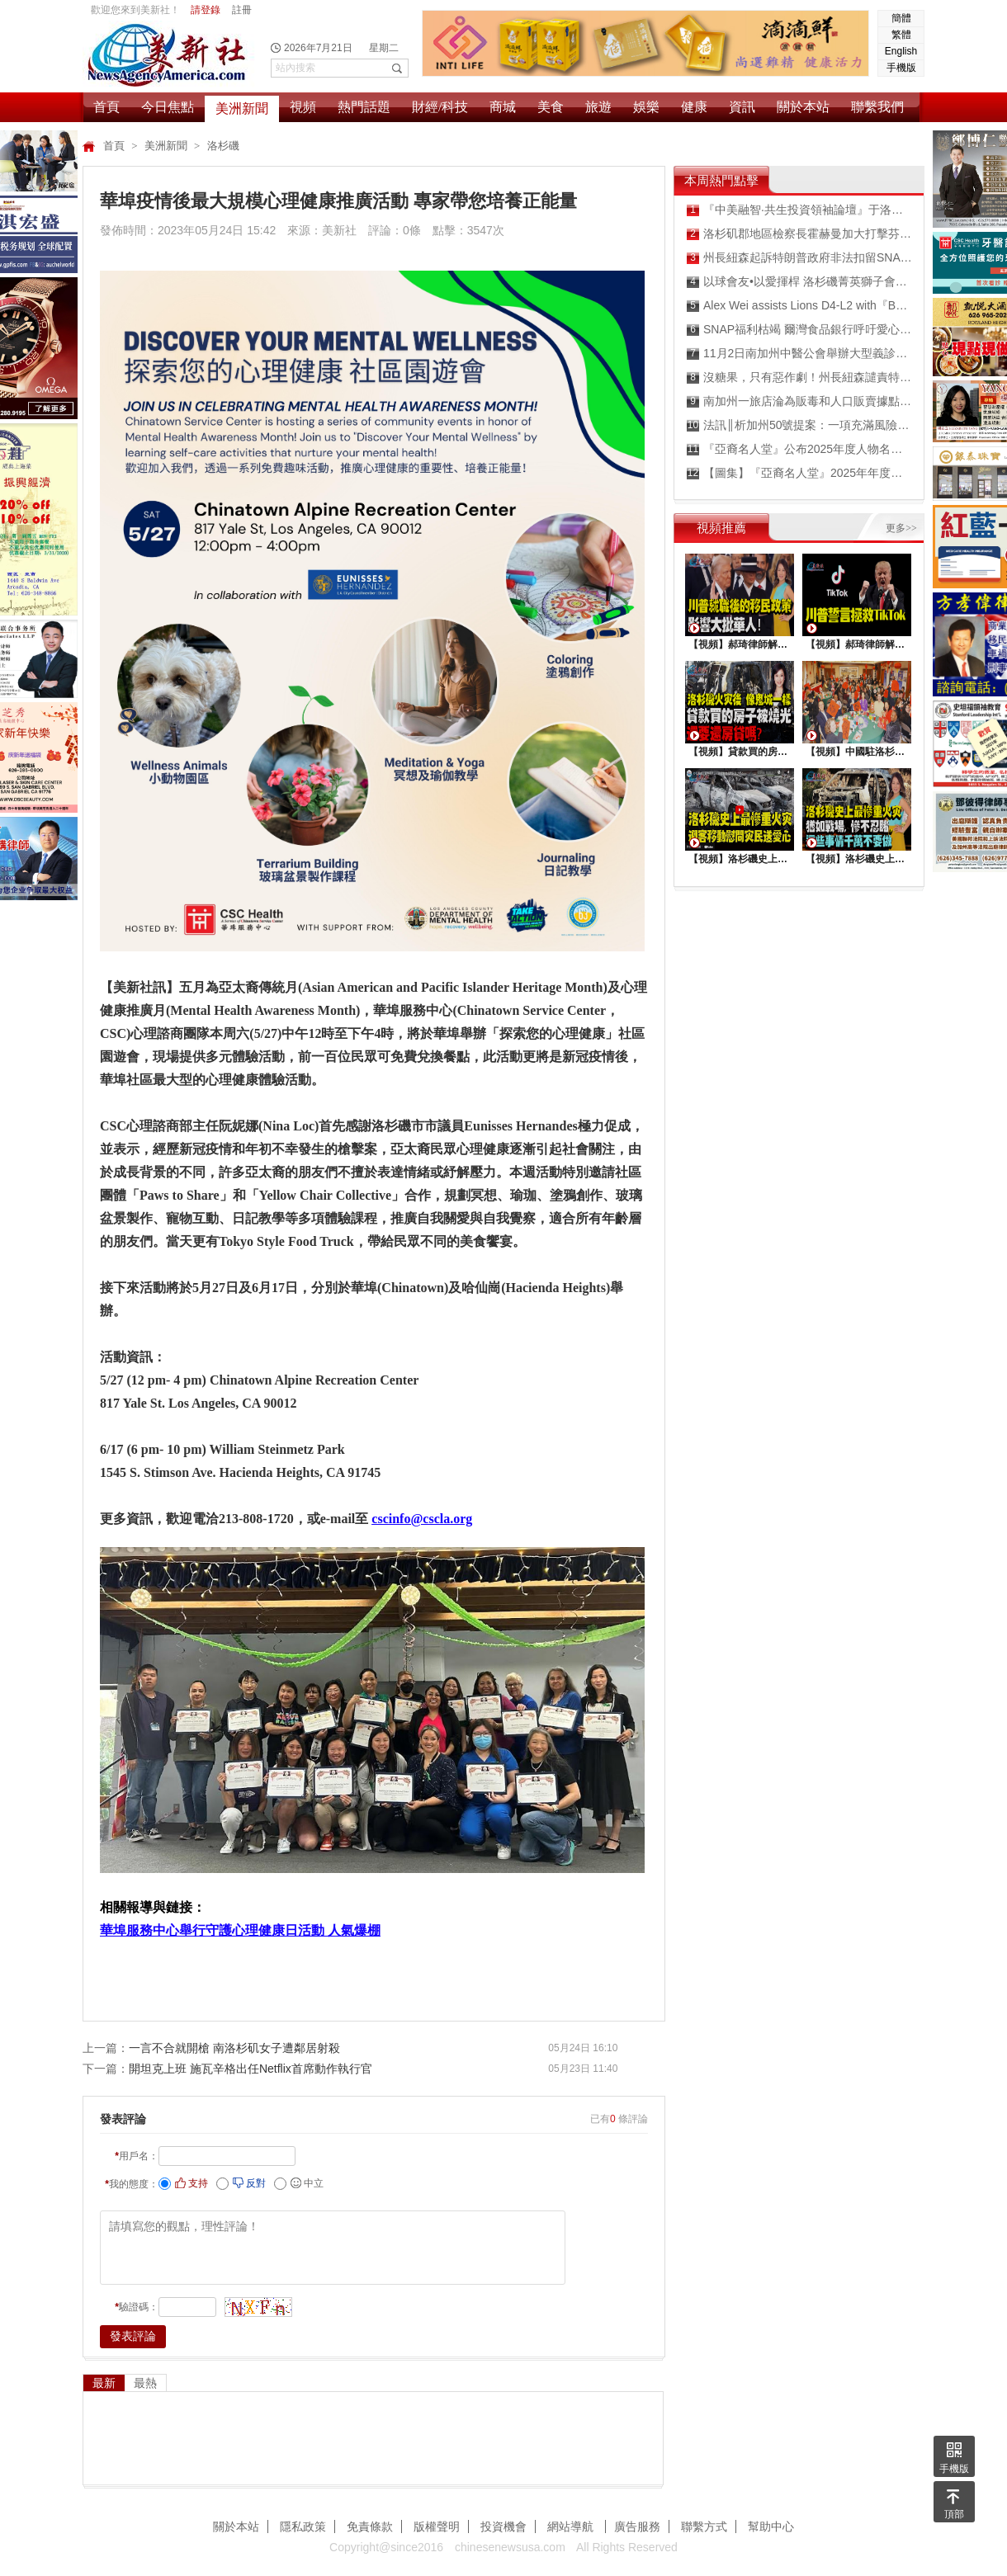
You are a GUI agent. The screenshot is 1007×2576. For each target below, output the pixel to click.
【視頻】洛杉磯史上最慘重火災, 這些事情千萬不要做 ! (857, 859)
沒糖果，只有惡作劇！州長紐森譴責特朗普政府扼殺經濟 (799, 377)
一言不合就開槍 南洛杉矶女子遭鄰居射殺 (234, 2048)
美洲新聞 (241, 108)
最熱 (145, 2383)
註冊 (242, 10)
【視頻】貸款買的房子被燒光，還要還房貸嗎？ (739, 751)
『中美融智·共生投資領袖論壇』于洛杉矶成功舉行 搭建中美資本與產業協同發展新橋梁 (799, 210)
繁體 (901, 34)
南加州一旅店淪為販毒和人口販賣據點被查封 (799, 401)
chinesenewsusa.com (510, 2547)
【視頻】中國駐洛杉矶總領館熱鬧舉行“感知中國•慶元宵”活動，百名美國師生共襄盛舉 (857, 751)
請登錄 (205, 10)
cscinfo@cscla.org (421, 1519)
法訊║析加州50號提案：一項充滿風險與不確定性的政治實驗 (799, 425)
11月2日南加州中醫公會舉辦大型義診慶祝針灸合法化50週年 (799, 353)
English (901, 51)
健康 (694, 107)
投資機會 (503, 2526)
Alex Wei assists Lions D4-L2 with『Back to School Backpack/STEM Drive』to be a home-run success (799, 306)
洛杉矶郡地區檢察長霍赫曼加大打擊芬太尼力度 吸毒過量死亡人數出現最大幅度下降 (799, 234)
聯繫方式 (704, 2526)
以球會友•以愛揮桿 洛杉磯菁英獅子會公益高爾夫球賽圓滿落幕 (799, 282)
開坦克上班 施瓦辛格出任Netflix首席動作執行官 (250, 2068)
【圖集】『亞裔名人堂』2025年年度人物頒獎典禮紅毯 (799, 473)
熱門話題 (364, 107)
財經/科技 (440, 107)
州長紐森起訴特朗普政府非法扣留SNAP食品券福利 (799, 258)
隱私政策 (303, 2526)
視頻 (303, 107)
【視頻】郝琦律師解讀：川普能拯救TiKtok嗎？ (857, 644)
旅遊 (598, 107)
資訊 (742, 107)
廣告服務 (637, 2526)
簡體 (901, 18)
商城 (502, 107)
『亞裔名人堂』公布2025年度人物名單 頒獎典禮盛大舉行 (799, 449)
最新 (104, 2383)
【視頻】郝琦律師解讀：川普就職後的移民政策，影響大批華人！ (739, 644)
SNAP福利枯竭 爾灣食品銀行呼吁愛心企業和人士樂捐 (799, 329)
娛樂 (646, 107)
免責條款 (370, 2526)
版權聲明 (437, 2526)
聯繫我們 (877, 107)
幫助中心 (771, 2526)
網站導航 (572, 2526)
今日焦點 (167, 107)
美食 (550, 107)
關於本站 (803, 107)
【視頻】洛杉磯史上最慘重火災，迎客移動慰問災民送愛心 (739, 859)
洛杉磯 (223, 145)
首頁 (106, 107)
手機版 (901, 67)
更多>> (901, 528)
